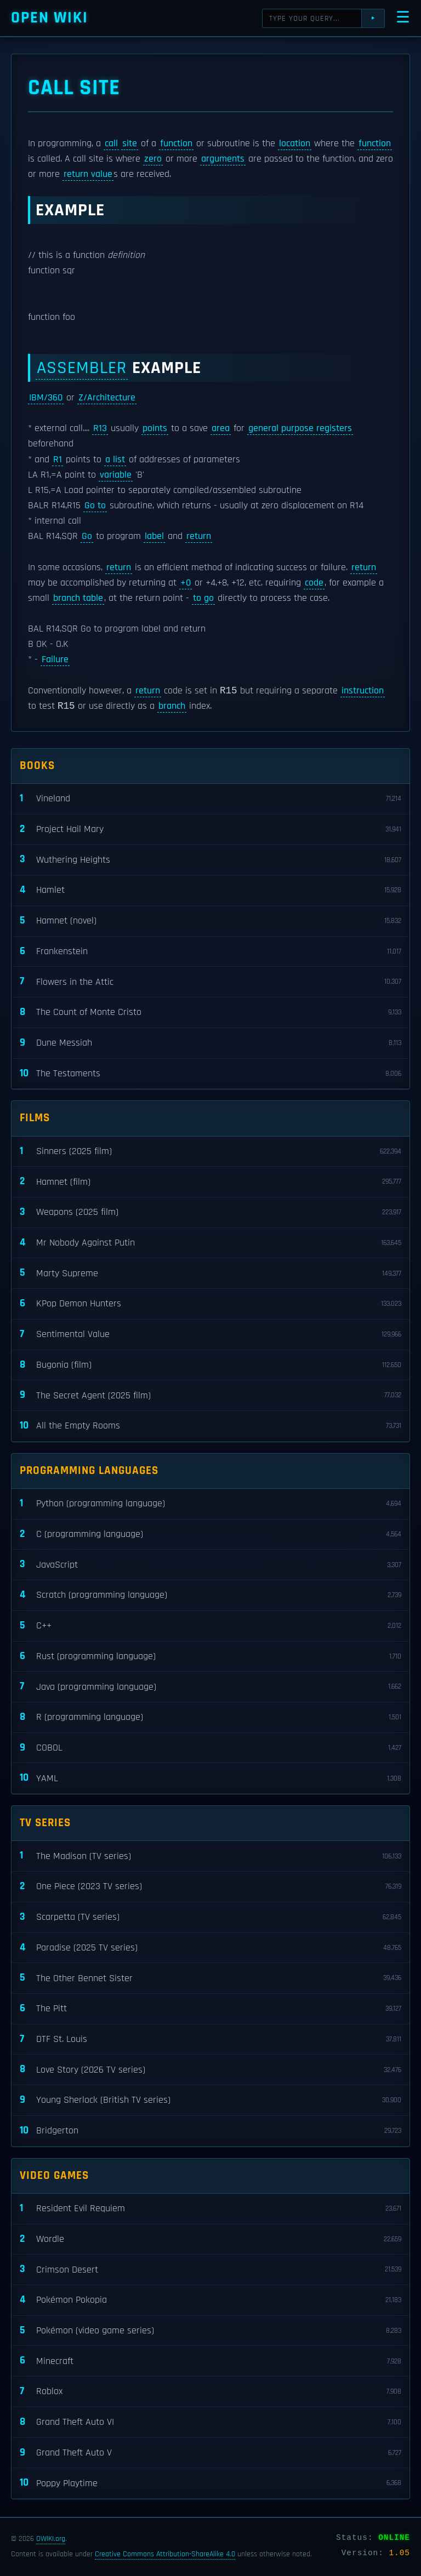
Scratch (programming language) (210, 1596)
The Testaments (210, 1074)
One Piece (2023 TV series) (210, 1887)
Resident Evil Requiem (210, 2209)
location (294, 143)
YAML (210, 1779)
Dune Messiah (210, 1044)
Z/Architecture (106, 398)
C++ (210, 1627)
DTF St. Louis (210, 2040)
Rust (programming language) (210, 1657)
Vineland (210, 799)
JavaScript (210, 1566)
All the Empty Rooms (210, 1427)
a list (115, 460)
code (314, 583)
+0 (185, 583)
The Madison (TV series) (210, 1857)
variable (116, 475)
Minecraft (210, 2362)
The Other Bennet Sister (210, 1979)
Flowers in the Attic (210, 983)
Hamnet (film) (210, 1182)
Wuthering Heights (210, 861)
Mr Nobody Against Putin (210, 1244)
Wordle (210, 2240)
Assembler (82, 368)
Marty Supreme (210, 1274)
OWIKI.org (50, 2539)
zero (153, 159)
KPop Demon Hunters (210, 1304)
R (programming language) (210, 1718)
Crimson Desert (210, 2270)
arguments (222, 159)
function (176, 143)
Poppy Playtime (210, 2484)
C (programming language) (210, 1535)
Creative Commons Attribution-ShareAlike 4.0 (165, 2555)
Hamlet (210, 891)
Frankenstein (210, 952)
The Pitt (210, 2009)
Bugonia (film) (210, 1366)
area (221, 428)
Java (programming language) (210, 1687)
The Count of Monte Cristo (210, 1013)
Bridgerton (210, 2132)
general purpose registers (300, 428)
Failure (55, 659)
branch (171, 708)
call (111, 143)
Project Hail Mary (210, 830)
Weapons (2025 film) (210, 1213)
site (129, 143)
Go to (95, 506)
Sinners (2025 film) (210, 1152)
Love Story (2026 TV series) (210, 2071)
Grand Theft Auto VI (210, 2423)
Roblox (210, 2392)
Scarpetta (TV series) (210, 1918)
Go (87, 536)
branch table (78, 598)
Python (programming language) (210, 1504)
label (154, 536)
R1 (57, 460)
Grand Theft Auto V (210, 2454)
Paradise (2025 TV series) (210, 1949)
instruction (363, 692)
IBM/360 (45, 398)
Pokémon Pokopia (210, 2301)
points (155, 428)
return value (88, 174)
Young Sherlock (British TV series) (210, 2101)
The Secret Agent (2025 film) (210, 1396)
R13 (100, 428)
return (198, 536)
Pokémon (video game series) (210, 2331)
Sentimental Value (210, 1335)
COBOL (210, 1749)
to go (203, 598)
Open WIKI (49, 18)
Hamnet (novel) (210, 922)
